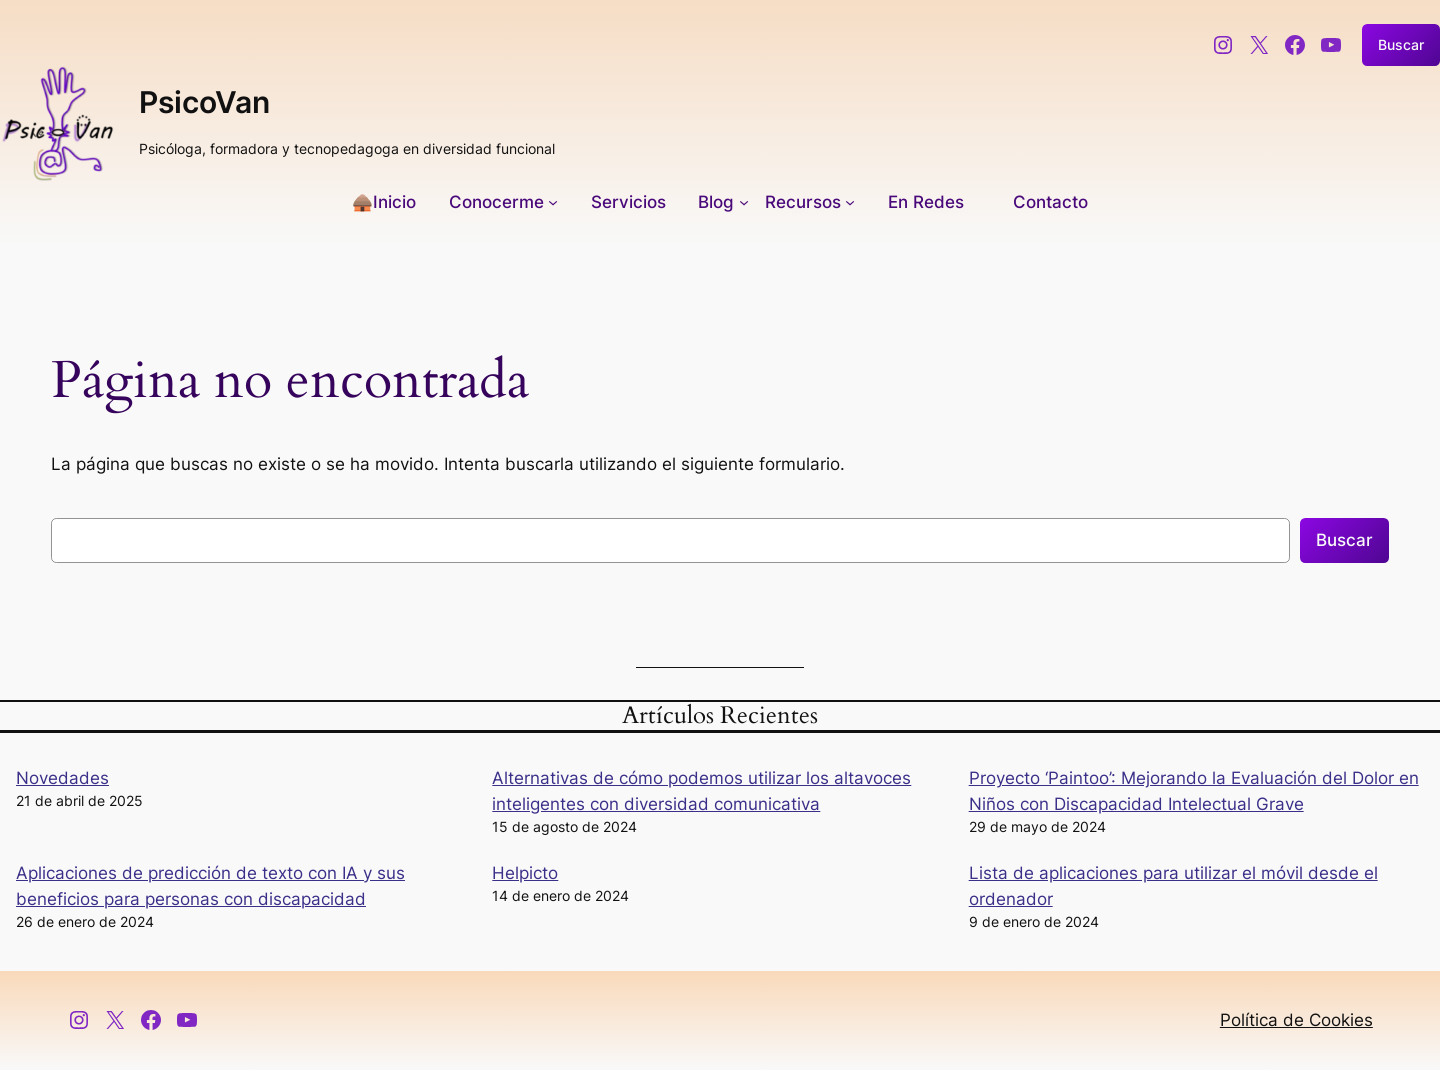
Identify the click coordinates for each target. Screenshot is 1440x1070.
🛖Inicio (384, 202)
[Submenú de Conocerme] (503, 202)
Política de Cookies (1296, 1020)
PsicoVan (204, 102)
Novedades (62, 778)
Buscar (1344, 540)
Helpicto (525, 873)
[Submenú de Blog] (723, 202)
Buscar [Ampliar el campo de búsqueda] (1401, 44)
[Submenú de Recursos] (810, 202)
